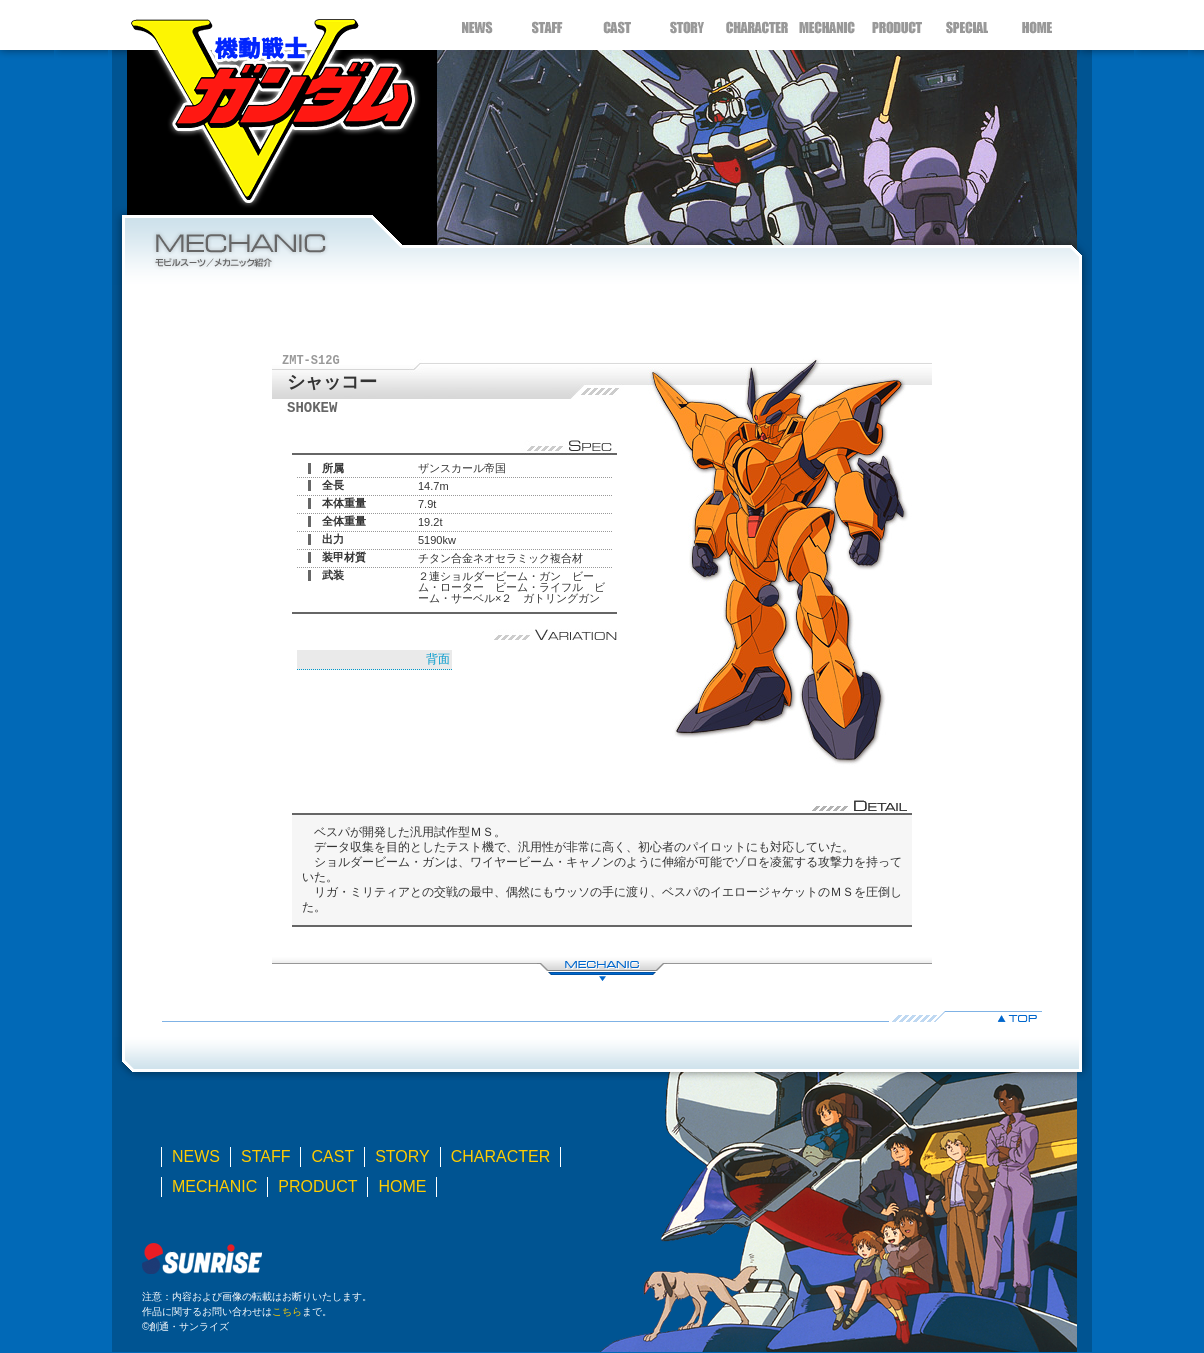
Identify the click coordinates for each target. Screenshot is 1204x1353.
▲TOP (602, 1016)
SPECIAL (967, 25)
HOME (1037, 25)
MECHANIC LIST (602, 969)
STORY (687, 25)
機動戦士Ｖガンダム (272, 105)
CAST (617, 25)
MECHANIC (827, 25)
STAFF (547, 25)
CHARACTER (757, 25)
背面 (438, 659)
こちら (287, 1311)
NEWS (477, 25)
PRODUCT (897, 25)
